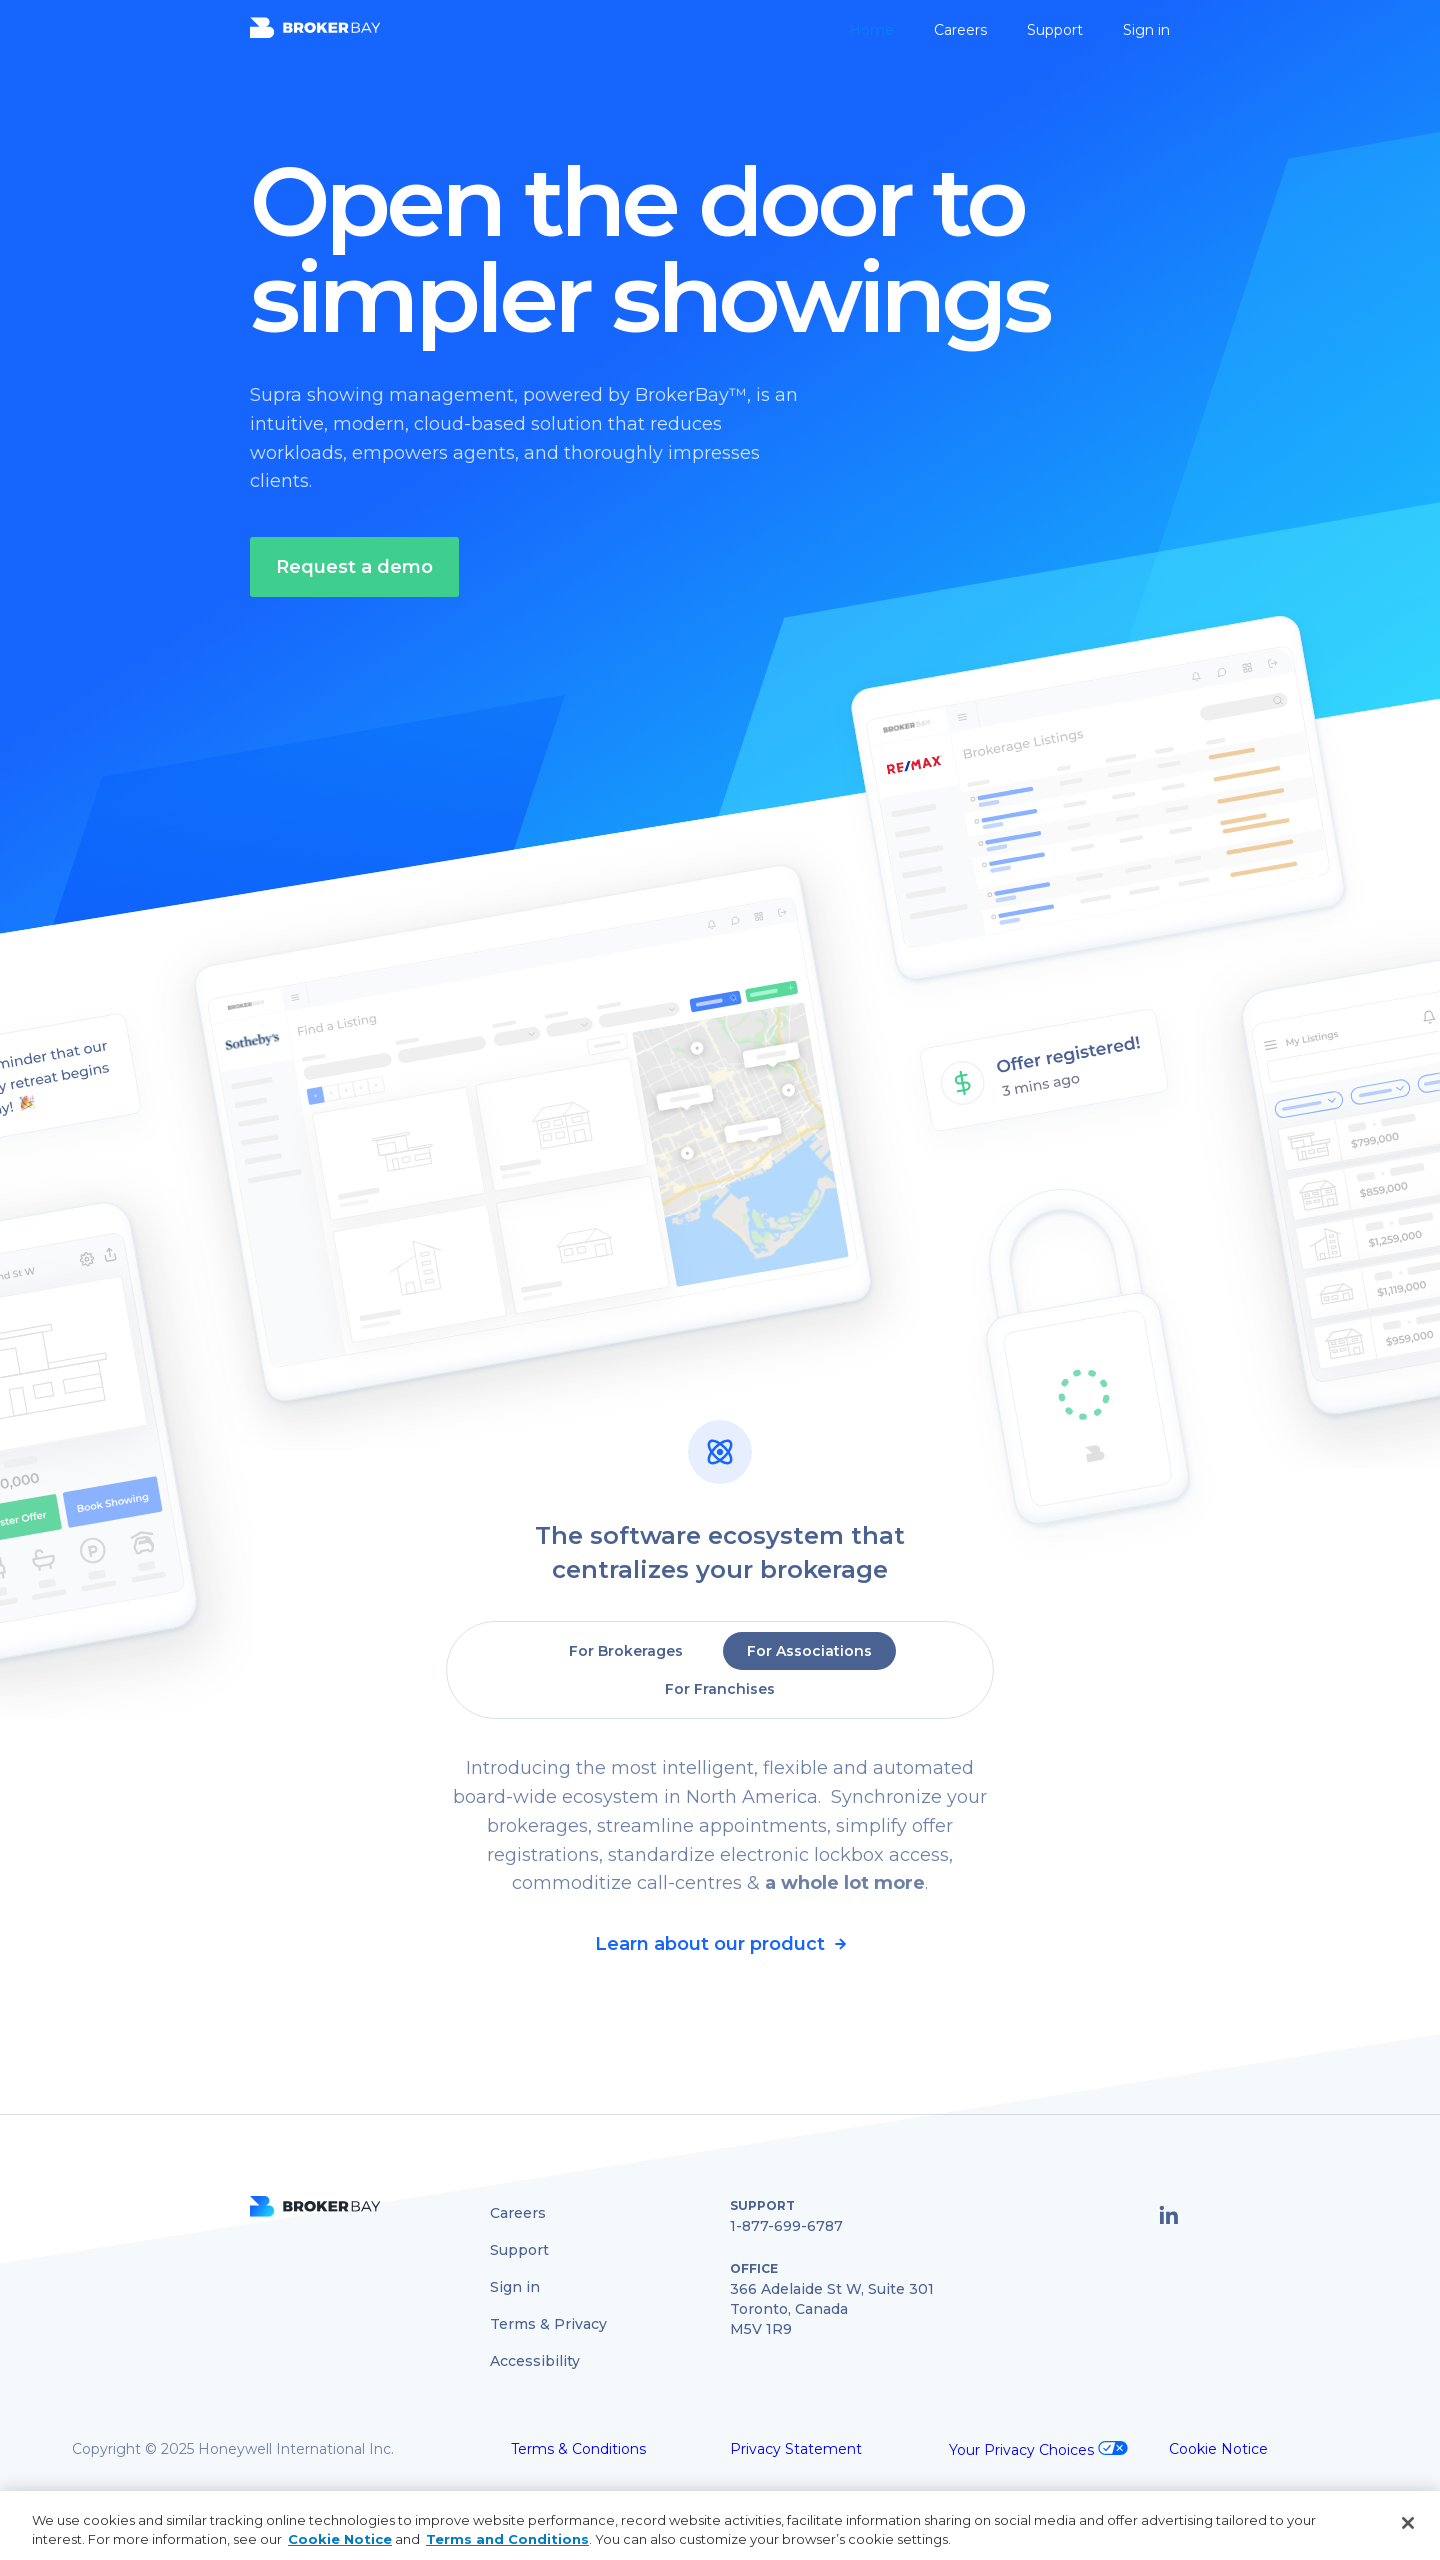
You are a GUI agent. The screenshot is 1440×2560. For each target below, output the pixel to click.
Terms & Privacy (548, 2324)
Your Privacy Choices (1023, 2450)
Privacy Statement (796, 2449)
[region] (720, 2525)
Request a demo (354, 567)
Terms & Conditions (578, 2449)
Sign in (1146, 30)
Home (871, 30)
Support (1055, 30)
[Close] (1408, 2523)
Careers (960, 30)
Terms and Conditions (507, 2539)
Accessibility (535, 2361)
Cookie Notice (1218, 2449)
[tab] (626, 1651)
